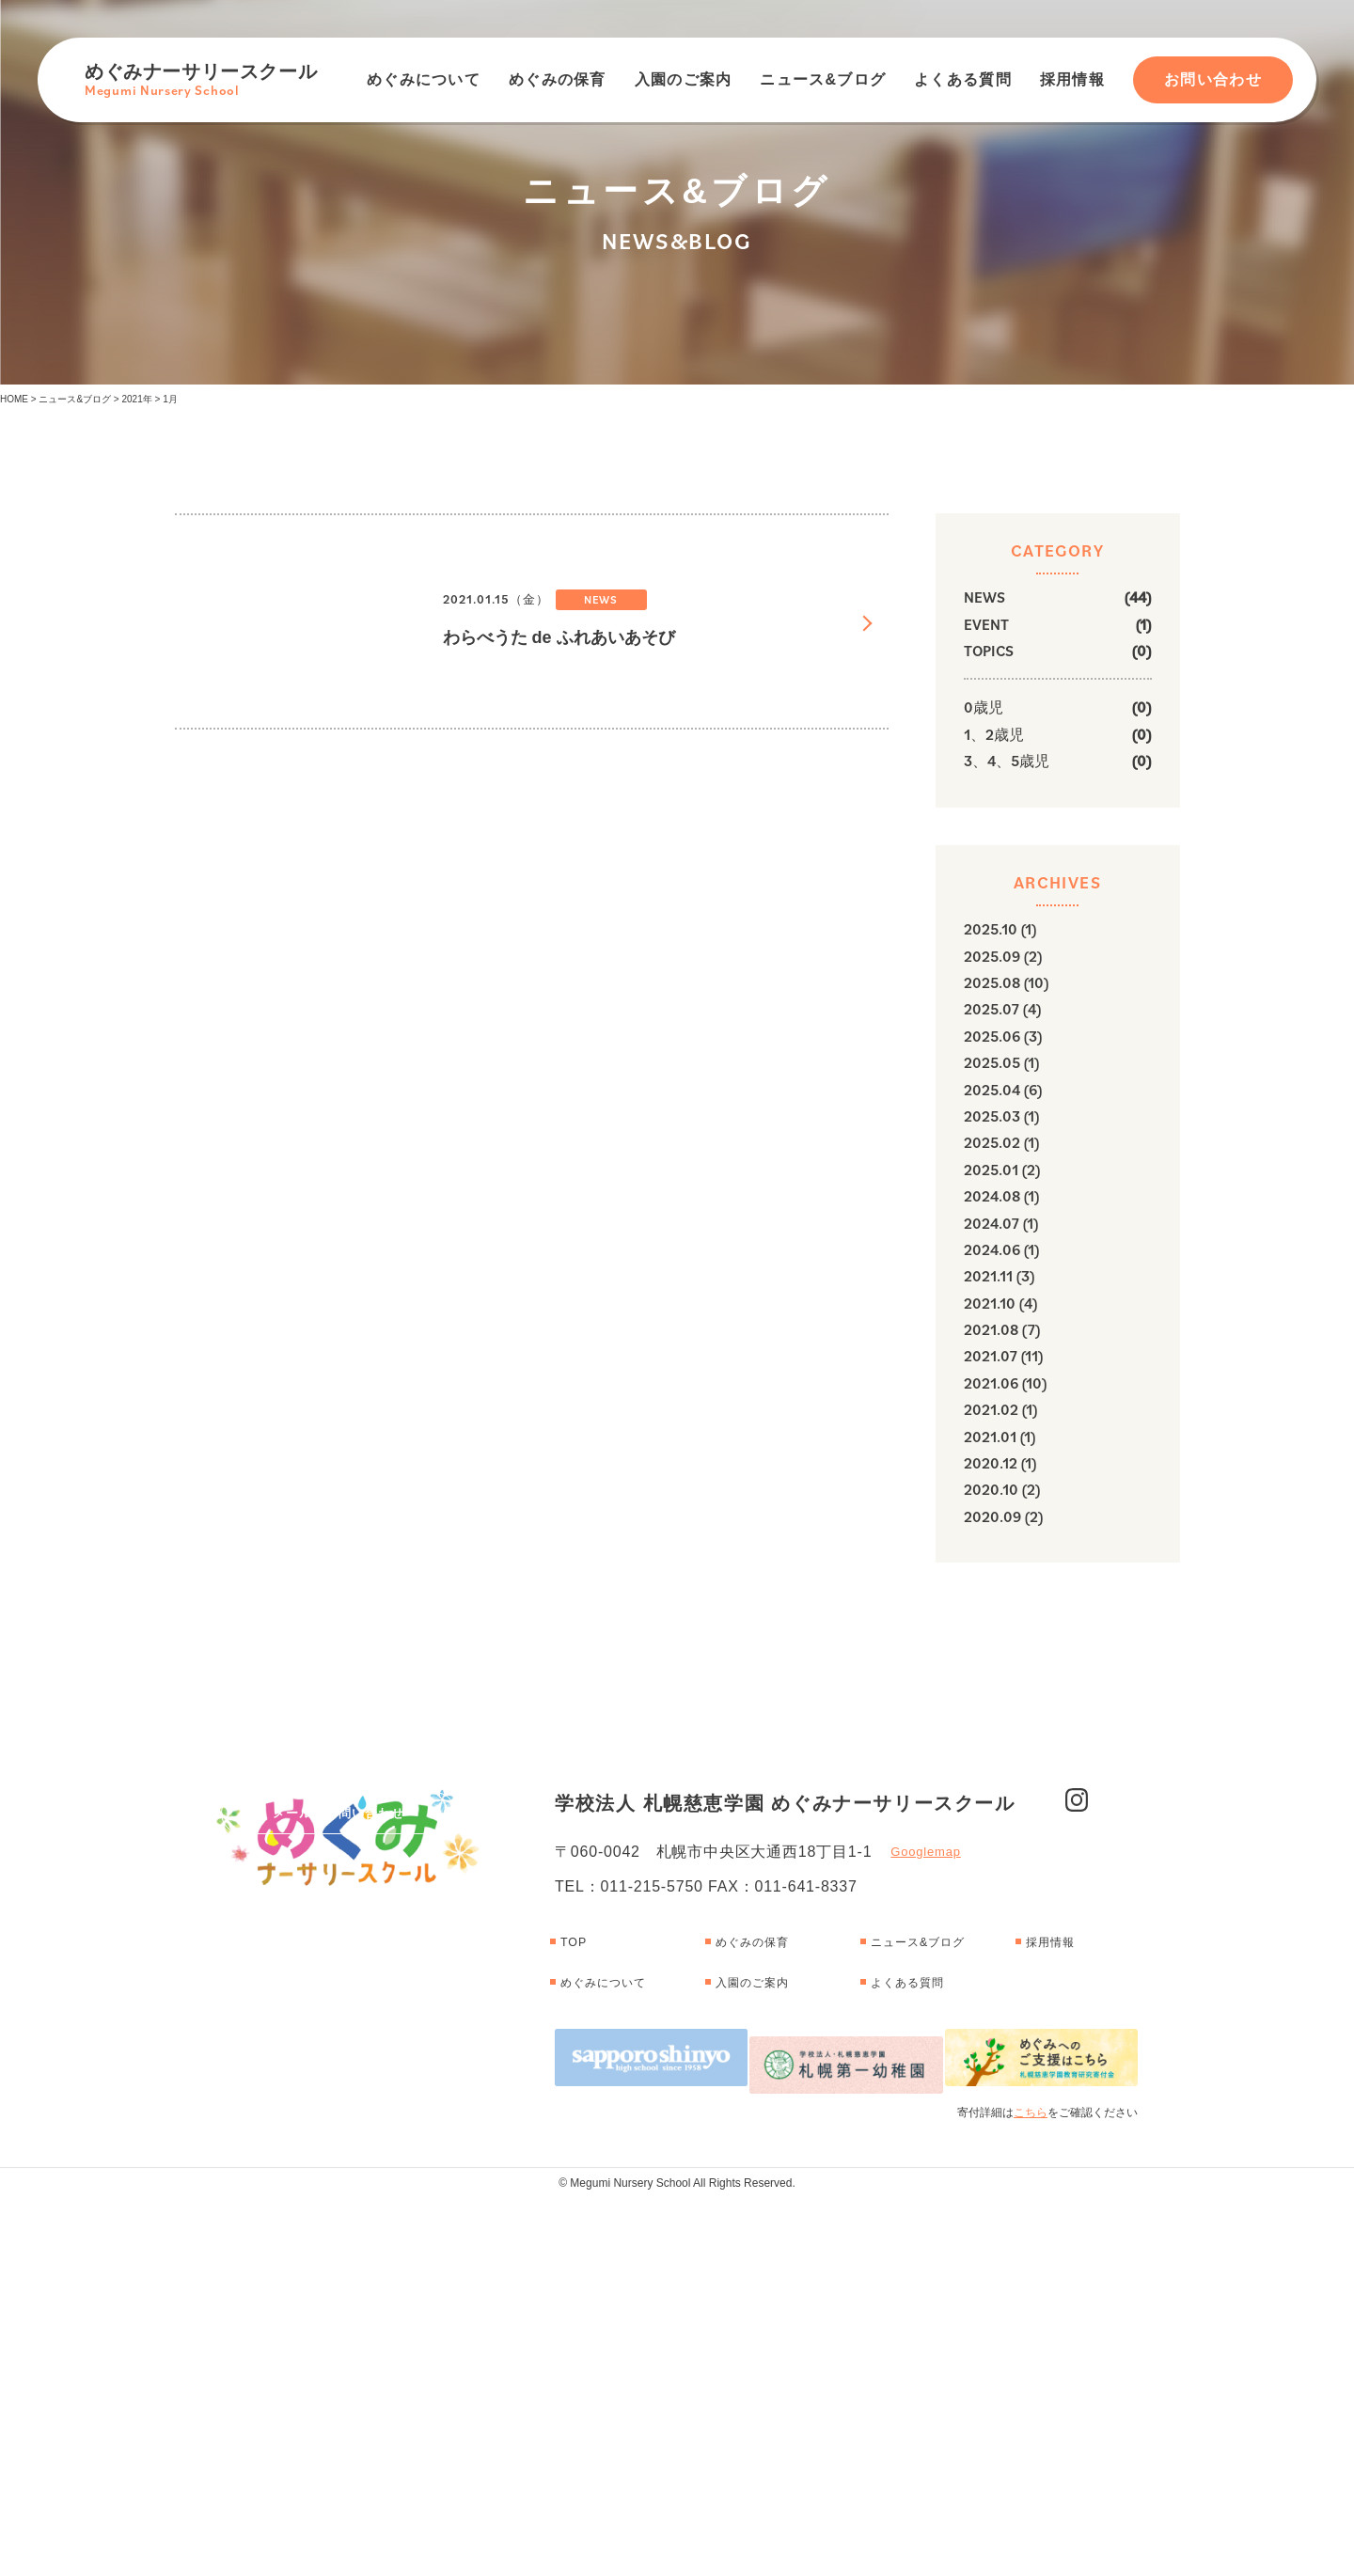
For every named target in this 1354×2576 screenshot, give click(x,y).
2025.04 (992, 1089)
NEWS (984, 597)
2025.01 (991, 1169)
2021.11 (988, 1275)
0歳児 (983, 707)
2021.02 (991, 1409)
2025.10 (990, 928)
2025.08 (992, 982)
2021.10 (990, 1303)
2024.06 (992, 1249)
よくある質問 (963, 79)
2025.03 (992, 1116)
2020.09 (992, 1516)
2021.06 (991, 1383)
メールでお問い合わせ (338, 2012)
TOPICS (989, 650)
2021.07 (990, 1355)
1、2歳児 (994, 734)
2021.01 (990, 1436)
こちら (1030, 2489)
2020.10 (991, 1489)
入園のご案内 (683, 79)
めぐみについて (423, 79)
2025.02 (992, 1142)
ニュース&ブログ (823, 79)
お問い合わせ (1213, 79)
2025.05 (992, 1062)
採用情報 (1072, 79)
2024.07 (991, 1223)
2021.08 (991, 1329)
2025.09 (992, 956)
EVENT (986, 624)
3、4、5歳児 (1006, 760)
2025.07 (991, 1008)
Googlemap (925, 2245)
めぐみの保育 (557, 79)
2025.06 (992, 1036)
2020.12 (990, 1462)
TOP (577, 2334)
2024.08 (992, 1195)
